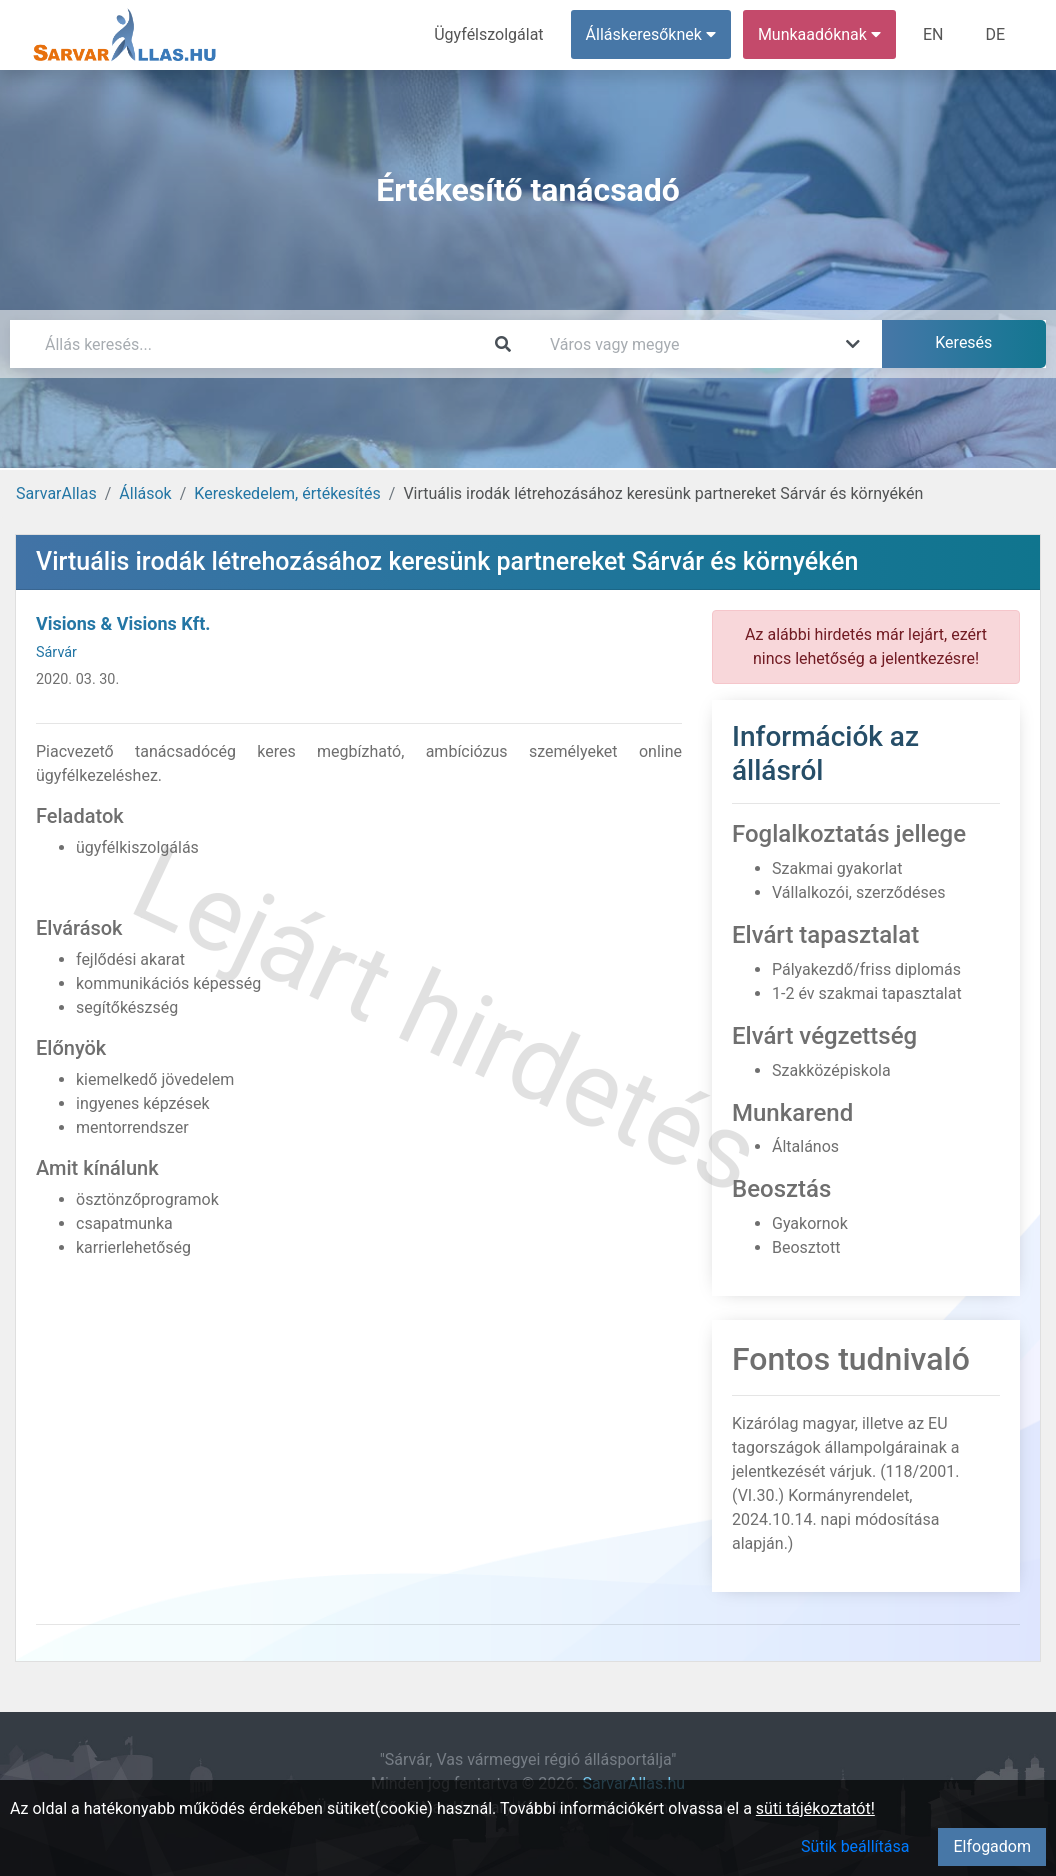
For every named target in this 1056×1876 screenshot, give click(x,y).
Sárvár (56, 652)
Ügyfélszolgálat (488, 34)
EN (933, 34)
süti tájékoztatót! (815, 1808)
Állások (145, 493)
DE (995, 34)
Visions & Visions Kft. (123, 623)
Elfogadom (992, 1846)
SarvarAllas (56, 493)
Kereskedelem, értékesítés (287, 493)
